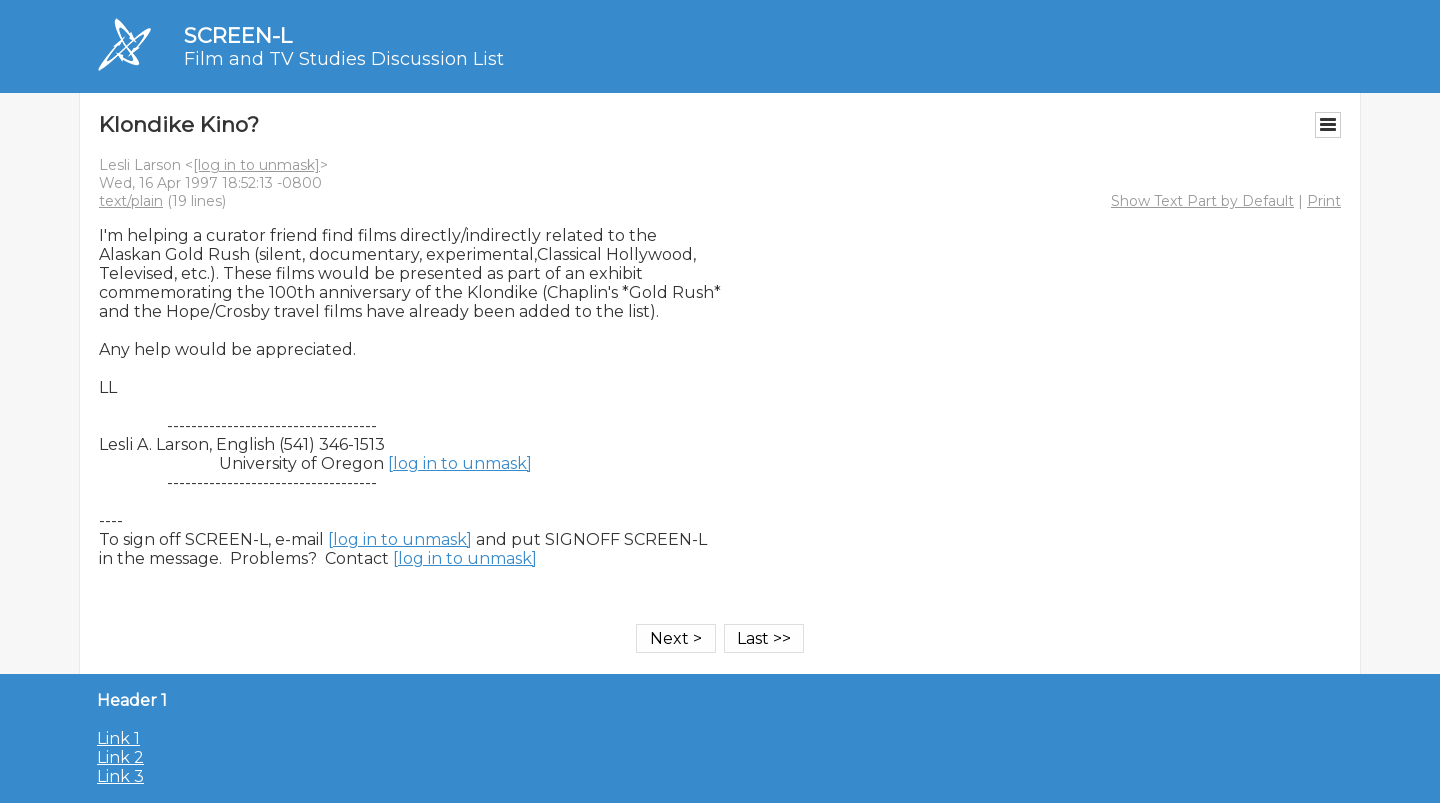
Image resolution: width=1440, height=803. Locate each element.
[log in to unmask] (256, 165)
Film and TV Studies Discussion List (344, 59)
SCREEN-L (238, 35)
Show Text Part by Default (1202, 201)
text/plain (131, 201)
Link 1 (118, 738)
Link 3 (120, 776)
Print (1324, 201)
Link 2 (120, 757)
